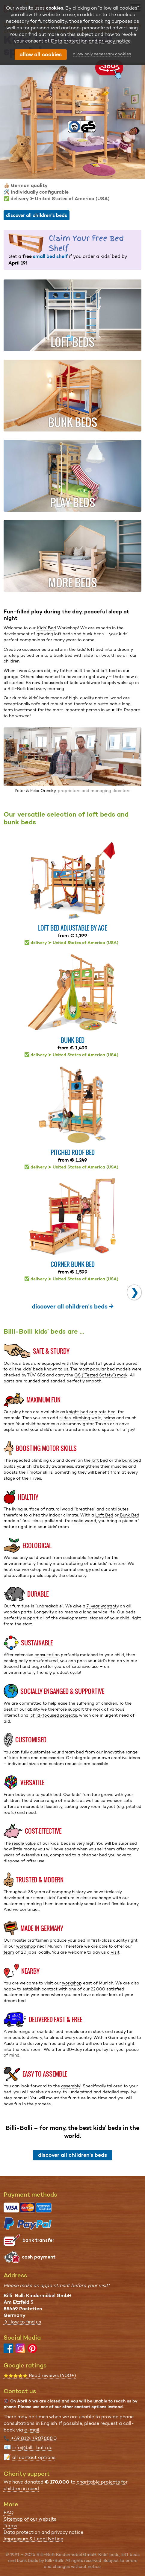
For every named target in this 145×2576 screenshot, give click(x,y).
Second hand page (23, 1666)
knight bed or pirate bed (91, 1411)
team (9, 1952)
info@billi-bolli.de (32, 2447)
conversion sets (116, 1800)
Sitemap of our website (30, 2519)
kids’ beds (19, 1757)
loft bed (100, 1460)
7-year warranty (103, 1606)
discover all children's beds (36, 215)
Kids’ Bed (46, 627)
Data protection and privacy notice (43, 2532)
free (52, 2043)
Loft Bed (104, 1515)
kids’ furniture (60, 1897)
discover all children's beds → (73, 1306)
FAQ (8, 2512)
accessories (52, 1757)
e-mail (31, 2430)
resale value (24, 1843)
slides (65, 1417)
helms (109, 1417)
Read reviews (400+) (40, 2375)
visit (115, 1952)
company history (68, 1891)
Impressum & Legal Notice (33, 2539)
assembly (70, 2086)
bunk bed (131, 1460)
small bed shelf (50, 256)
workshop (26, 1946)
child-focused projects (54, 1715)
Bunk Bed (129, 1515)
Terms (10, 2525)
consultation (47, 1654)
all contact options (33, 2457)
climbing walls (87, 1417)
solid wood (85, 1520)
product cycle (66, 1672)
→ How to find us (22, 2322)
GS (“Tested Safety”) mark (101, 1375)
